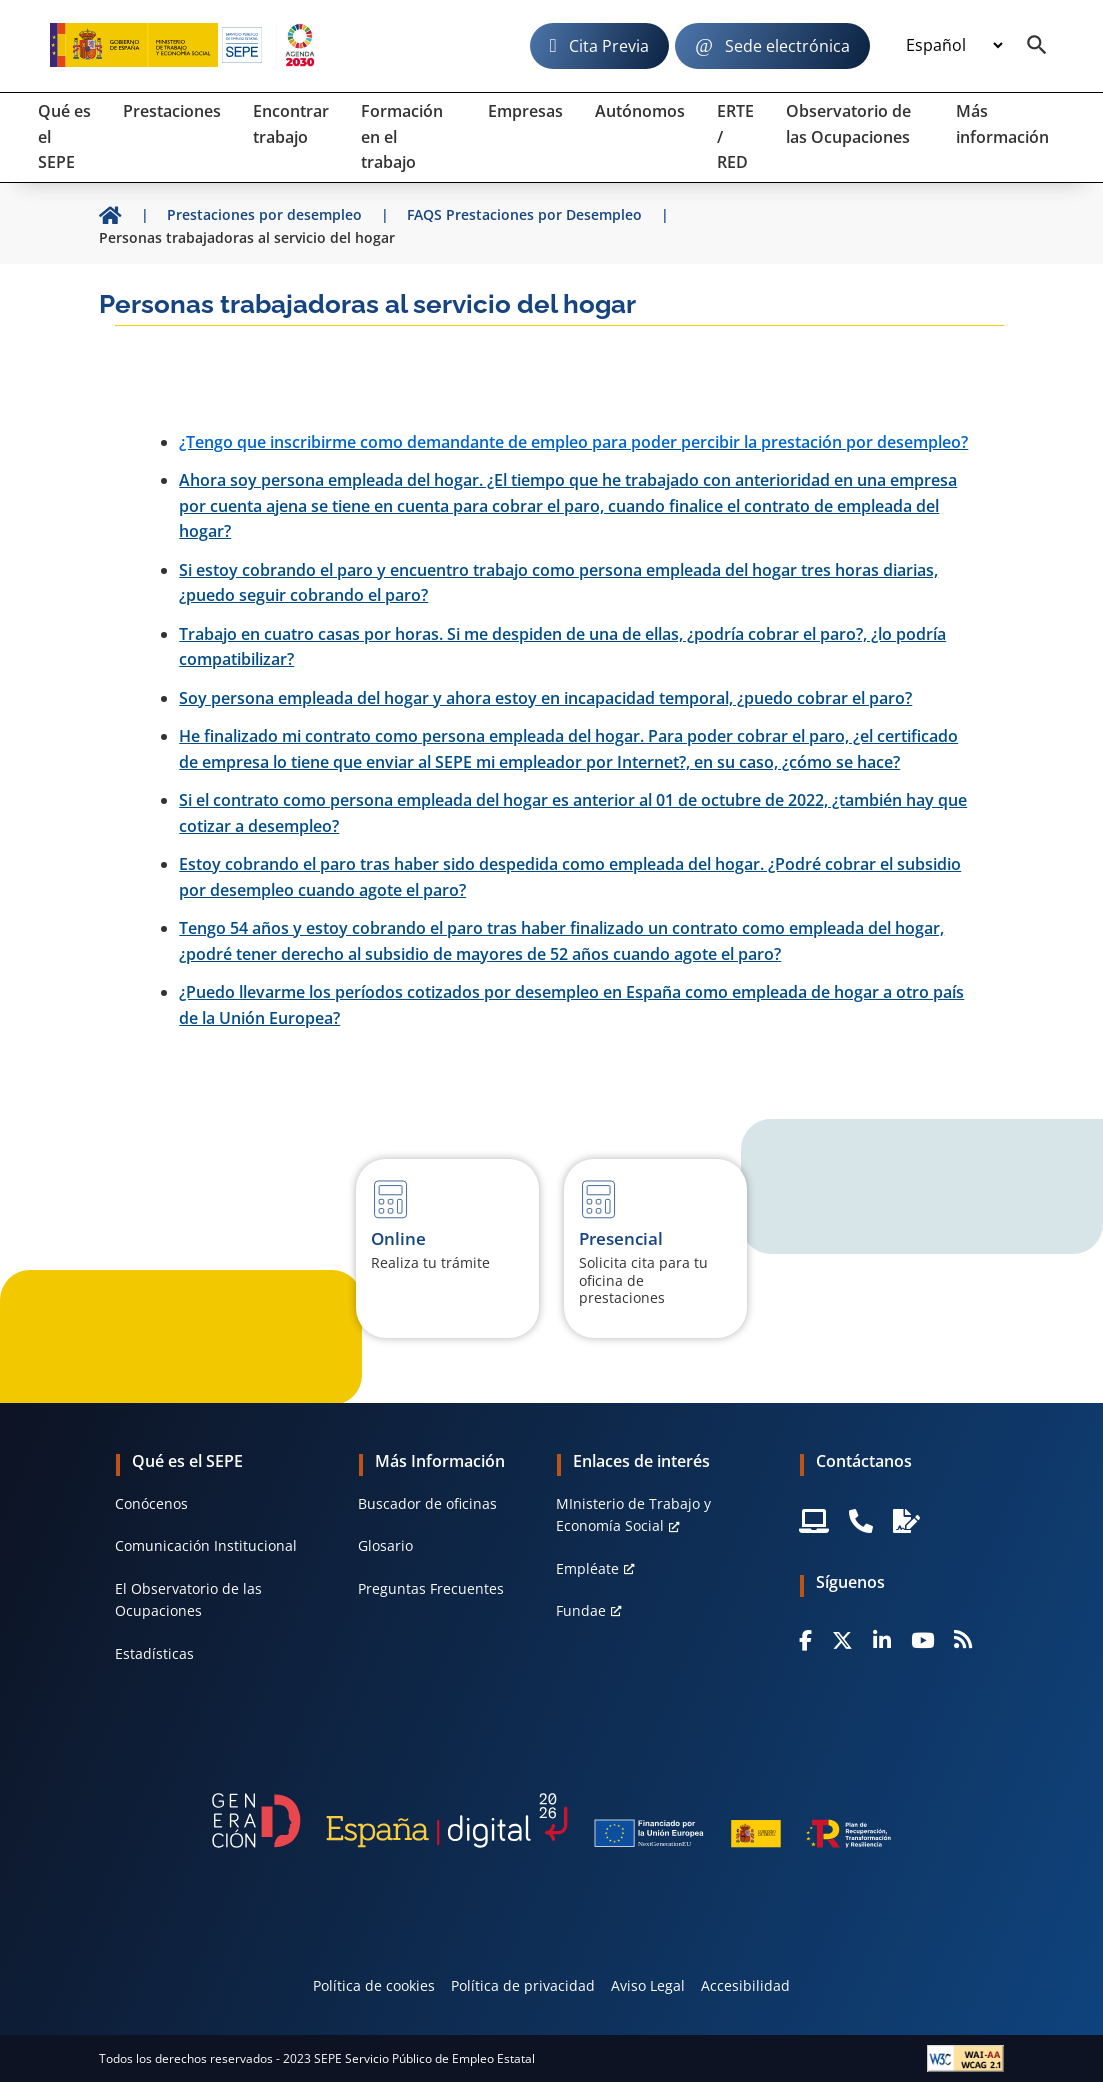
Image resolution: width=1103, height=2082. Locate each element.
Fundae (581, 1610)
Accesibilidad (745, 1985)
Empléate (587, 1568)
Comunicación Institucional (206, 1545)
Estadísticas (154, 1653)
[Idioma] (954, 46)
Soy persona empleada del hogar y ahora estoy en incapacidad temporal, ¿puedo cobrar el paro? (545, 698)
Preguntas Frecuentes (431, 1588)
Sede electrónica (787, 46)
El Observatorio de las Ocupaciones (188, 1599)
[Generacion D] (552, 1820)
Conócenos (151, 1503)
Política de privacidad (523, 1985)
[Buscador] (1037, 46)
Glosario (385, 1545)
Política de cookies (374, 1985)
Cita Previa (609, 46)
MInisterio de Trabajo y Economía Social (633, 1514)
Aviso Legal (648, 1985)
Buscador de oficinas (427, 1503)
